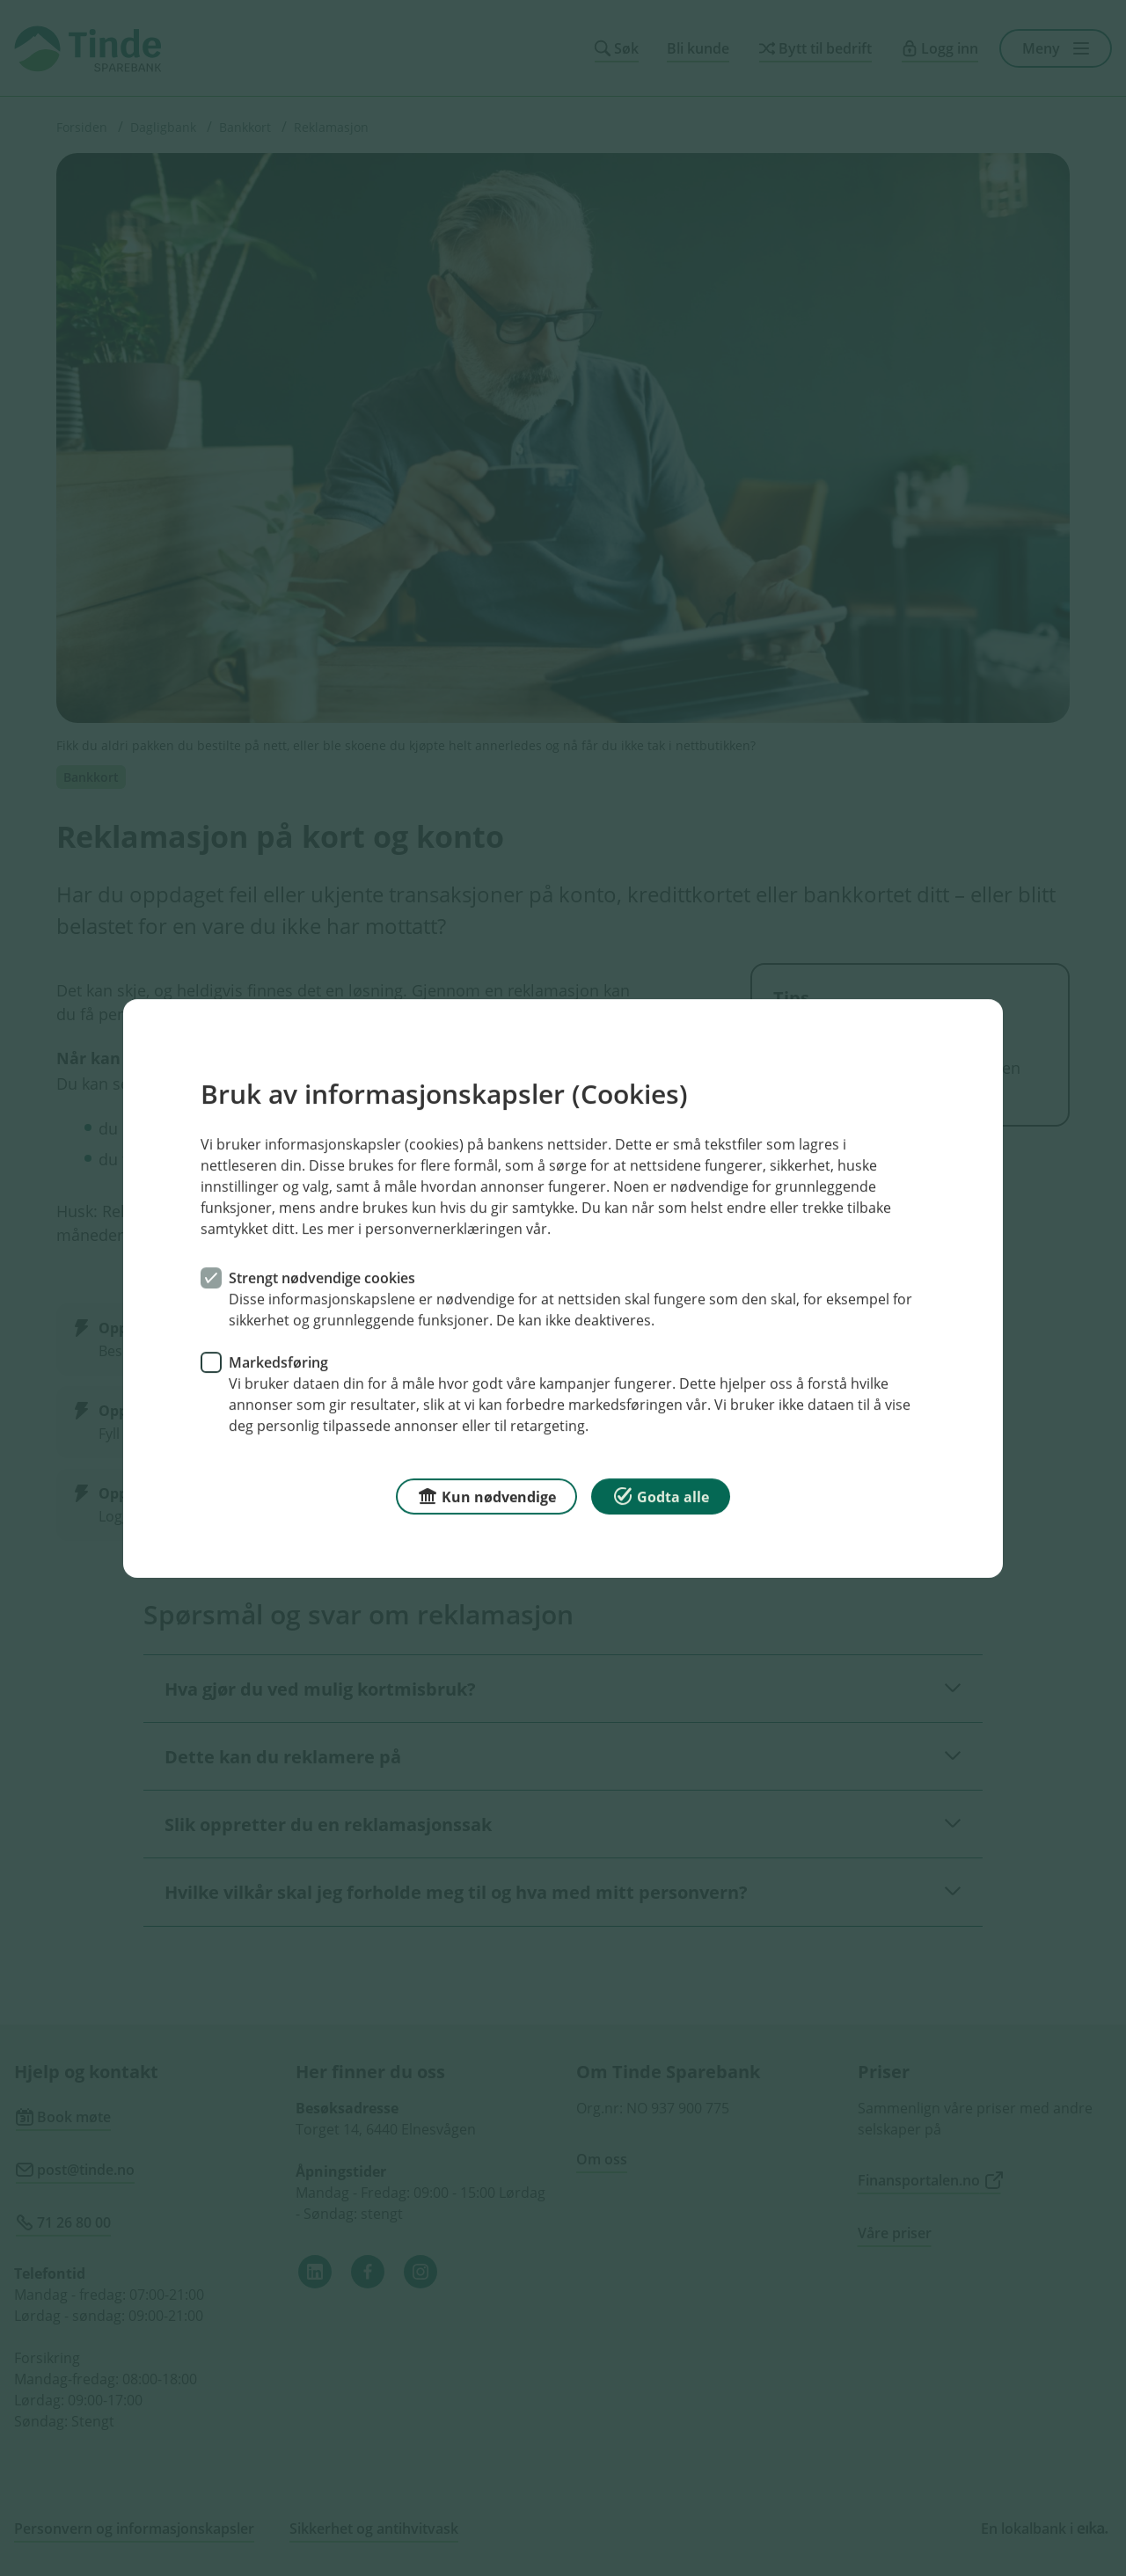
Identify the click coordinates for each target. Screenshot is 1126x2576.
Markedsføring (278, 1361)
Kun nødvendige (486, 1495)
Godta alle (660, 1495)
